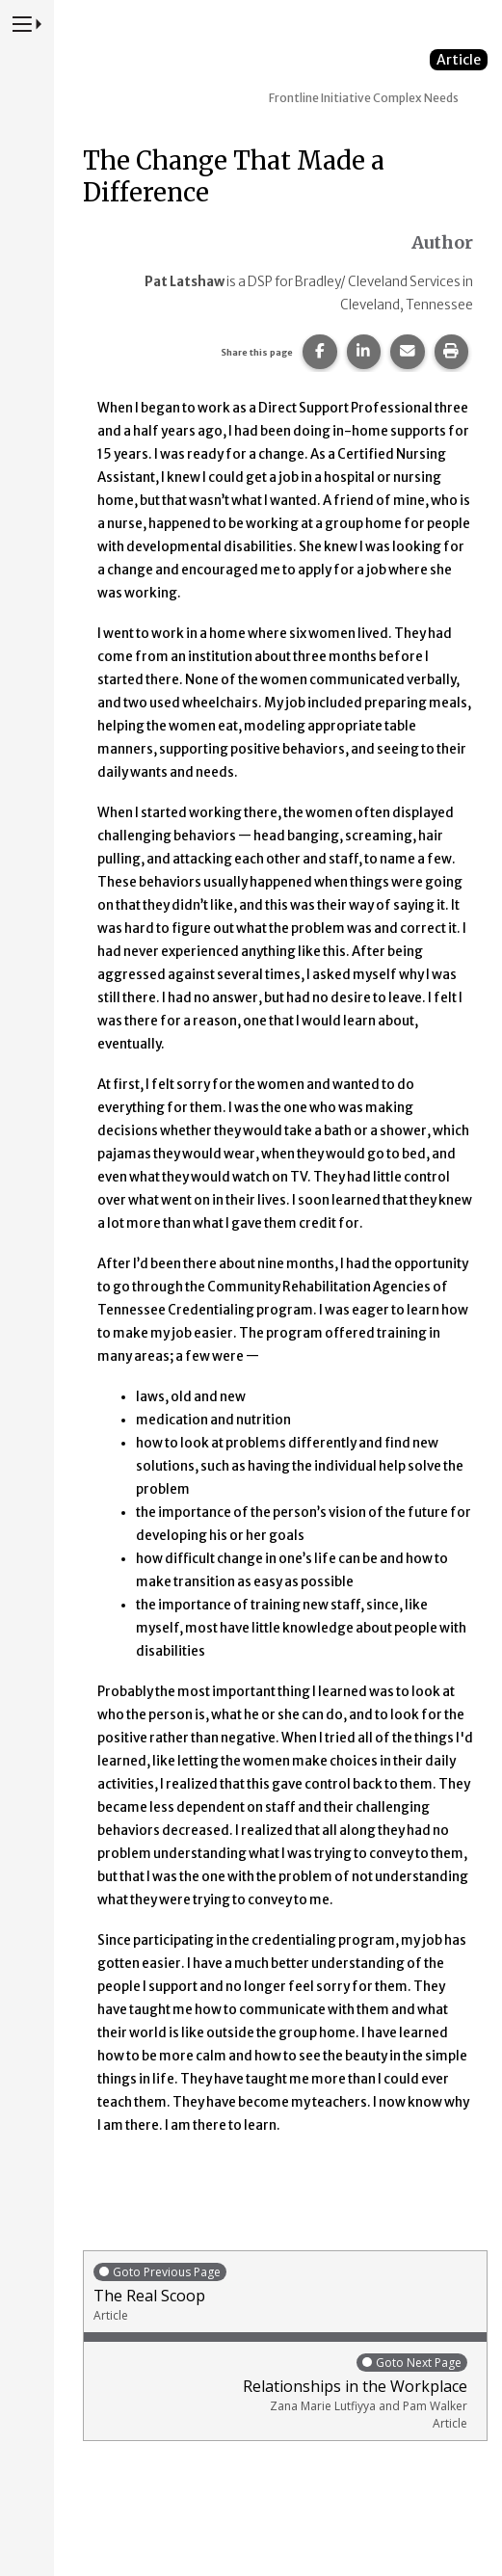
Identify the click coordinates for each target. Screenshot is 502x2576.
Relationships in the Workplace (280, 2391)
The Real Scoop (285, 2292)
